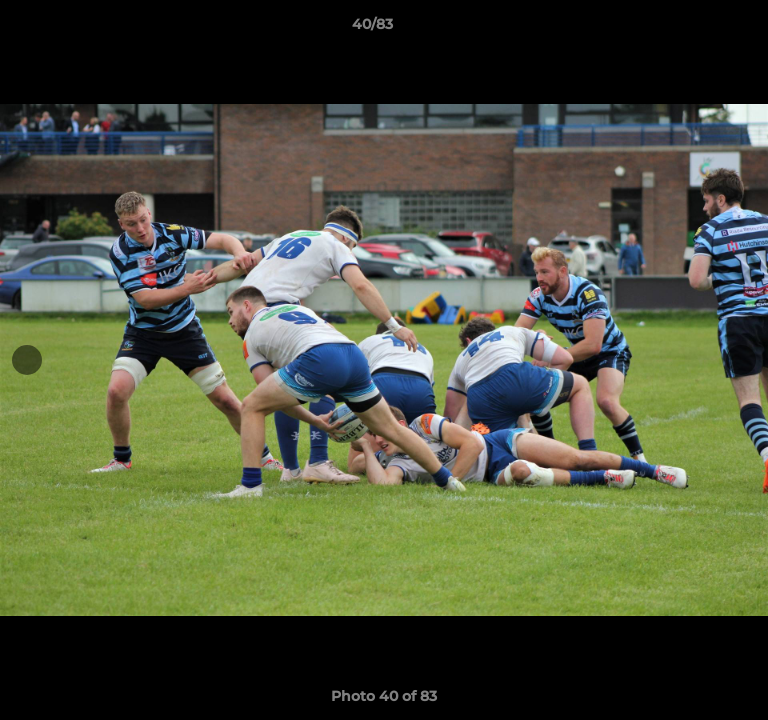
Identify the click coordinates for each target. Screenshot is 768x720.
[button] (696, 29)
